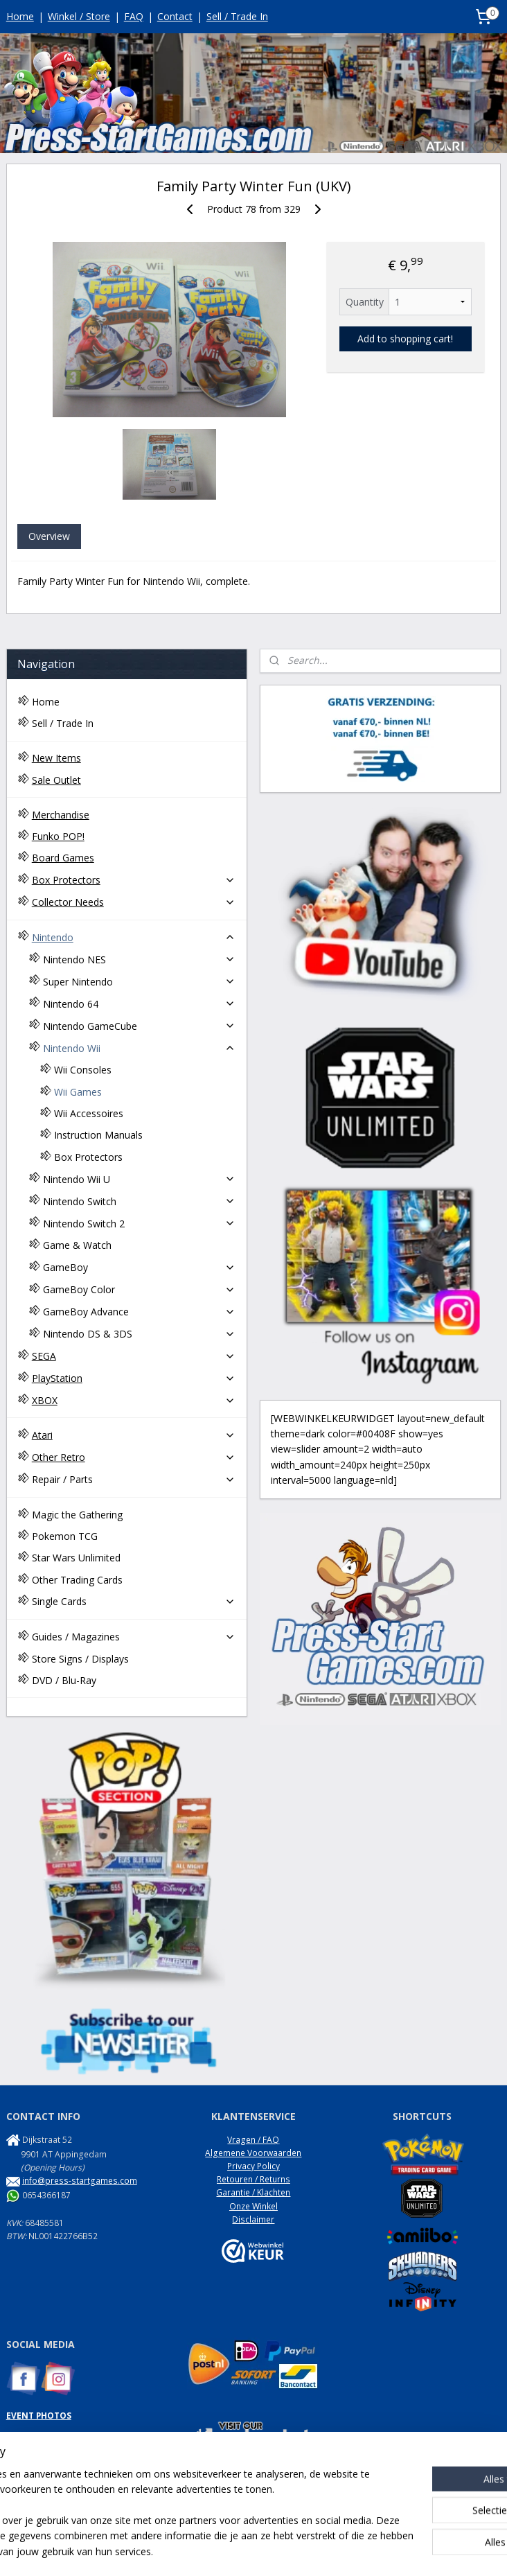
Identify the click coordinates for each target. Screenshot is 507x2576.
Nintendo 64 (139, 1003)
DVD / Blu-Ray (64, 1680)
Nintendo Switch (139, 1201)
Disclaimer (253, 2219)
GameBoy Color (139, 1289)
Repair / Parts (134, 1479)
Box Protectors (134, 879)
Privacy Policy (253, 2166)
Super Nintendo (139, 981)
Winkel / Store (79, 16)
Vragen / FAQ (253, 2140)
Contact (175, 16)
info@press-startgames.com (79, 2181)
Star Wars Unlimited (76, 1557)
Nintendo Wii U (139, 1179)
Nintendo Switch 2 (139, 1223)
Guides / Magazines (134, 1636)
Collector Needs (134, 902)
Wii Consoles (83, 1069)
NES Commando (37, 2482)
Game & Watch (77, 1245)
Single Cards (134, 1601)
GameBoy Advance (139, 1311)
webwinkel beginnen (291, 2551)
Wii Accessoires (88, 1113)
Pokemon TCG (65, 1536)
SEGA (134, 1356)
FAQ (133, 16)
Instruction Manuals (98, 1134)
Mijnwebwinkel (412, 2551)
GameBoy (139, 1267)
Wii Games (78, 1091)
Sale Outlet (56, 780)
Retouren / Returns (253, 2179)
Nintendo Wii (139, 1048)
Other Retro (134, 1457)
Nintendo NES (139, 959)
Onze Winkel (253, 2206)
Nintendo (134, 937)
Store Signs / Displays (80, 1658)
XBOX (134, 1400)
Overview (49, 536)
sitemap (209, 2551)
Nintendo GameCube (139, 1026)
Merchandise (60, 814)
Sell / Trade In (237, 16)
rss (238, 2551)
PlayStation (134, 1378)
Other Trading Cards (77, 1579)
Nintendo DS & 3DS (139, 1333)
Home (20, 16)
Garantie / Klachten (253, 2192)
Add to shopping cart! (405, 338)
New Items (56, 757)
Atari (134, 1435)
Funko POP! (58, 836)
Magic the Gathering (77, 1514)
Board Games (63, 857)
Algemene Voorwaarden (253, 2153)
